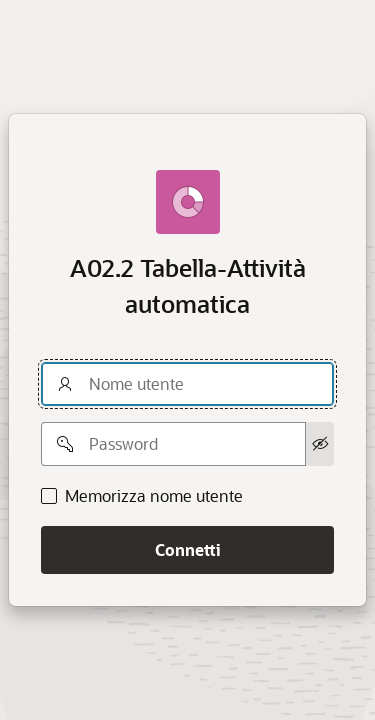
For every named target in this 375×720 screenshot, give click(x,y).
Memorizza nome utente (154, 496)
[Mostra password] (320, 444)
